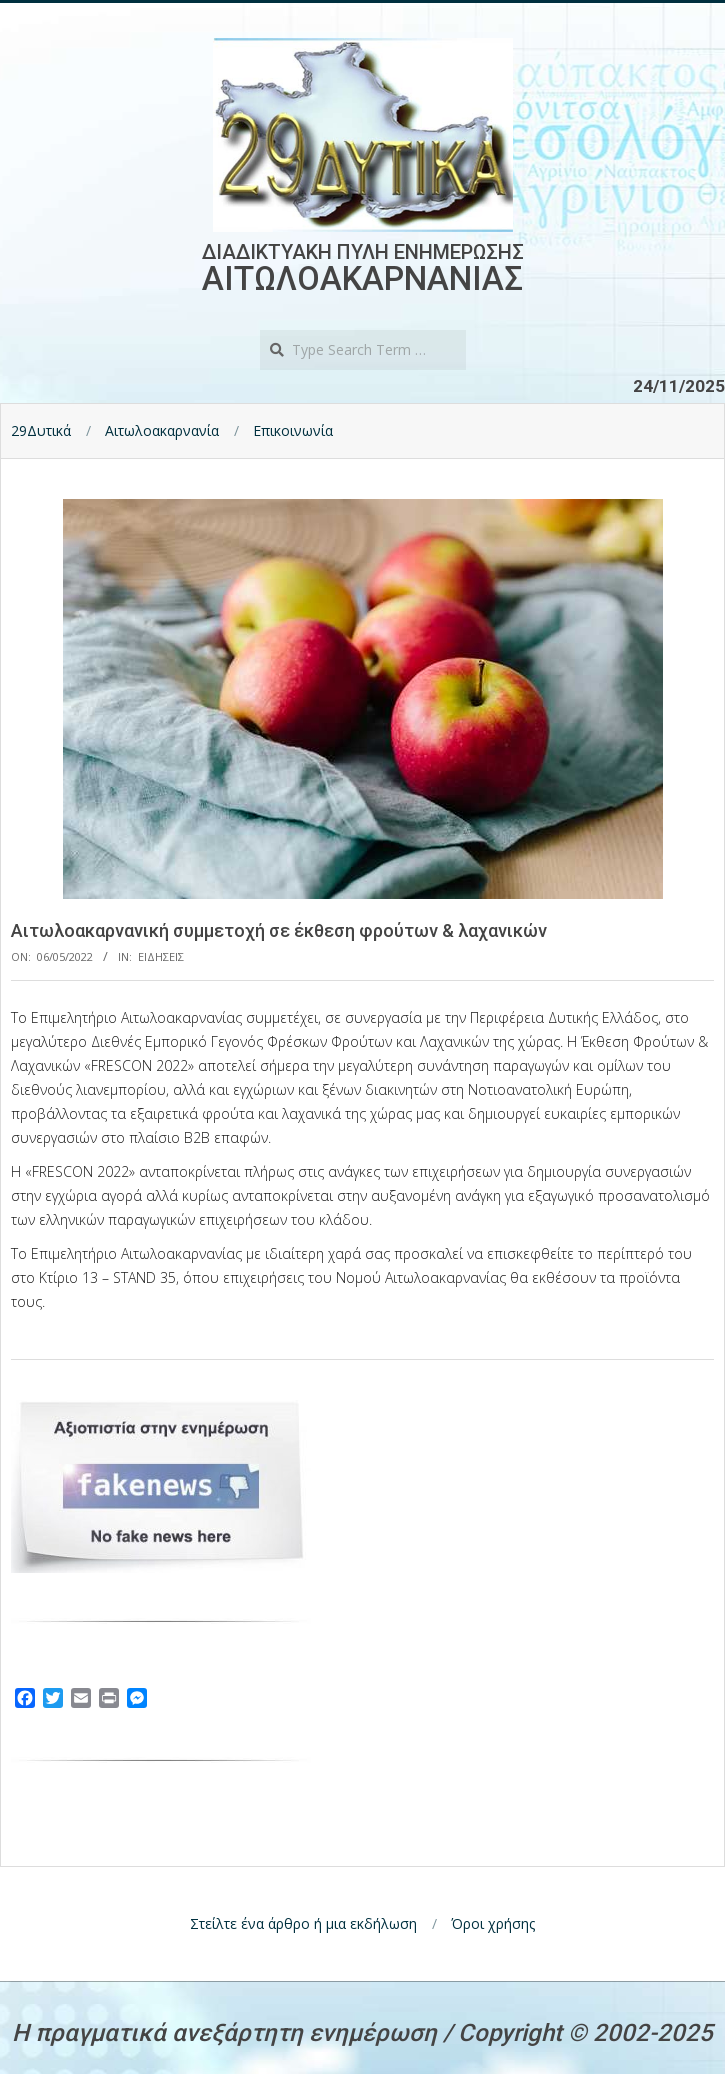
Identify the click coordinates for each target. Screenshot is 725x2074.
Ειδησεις (161, 956)
